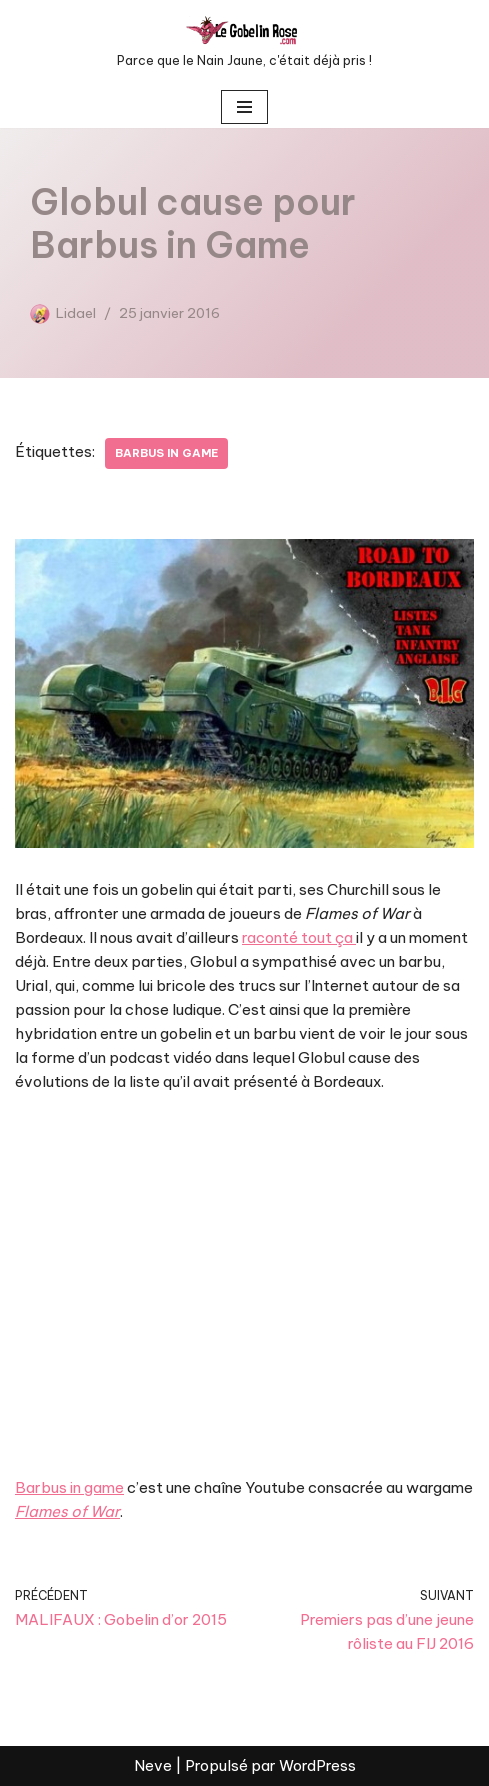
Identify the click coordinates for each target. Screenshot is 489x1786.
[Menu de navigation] (244, 107)
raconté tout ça (299, 937)
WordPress (317, 1765)
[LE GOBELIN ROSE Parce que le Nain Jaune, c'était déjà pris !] (244, 43)
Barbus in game (166, 453)
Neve (153, 1765)
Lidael (76, 313)
